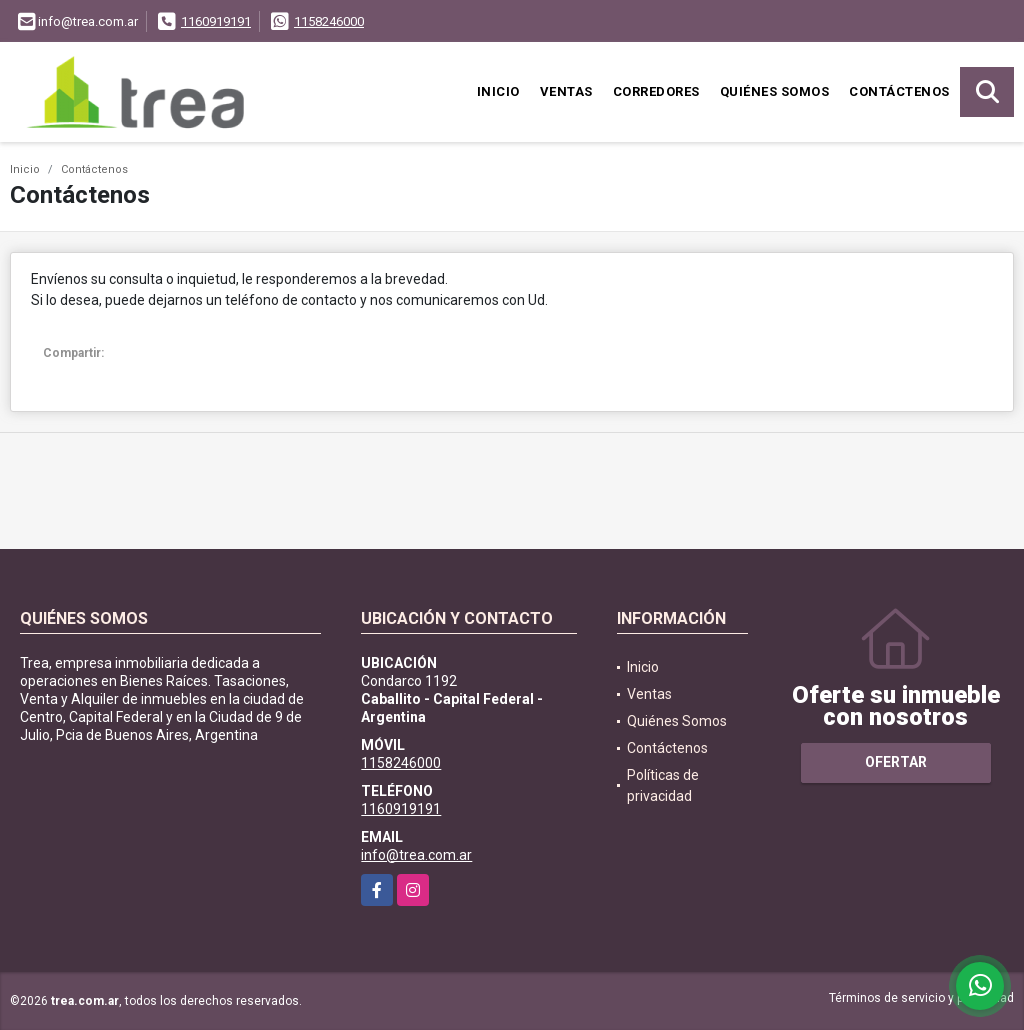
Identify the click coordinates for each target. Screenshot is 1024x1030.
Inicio (498, 91)
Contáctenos (899, 91)
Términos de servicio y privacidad (921, 998)
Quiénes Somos (775, 91)
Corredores (656, 91)
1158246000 (329, 21)
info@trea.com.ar (416, 855)
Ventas (566, 91)
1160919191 (216, 21)
